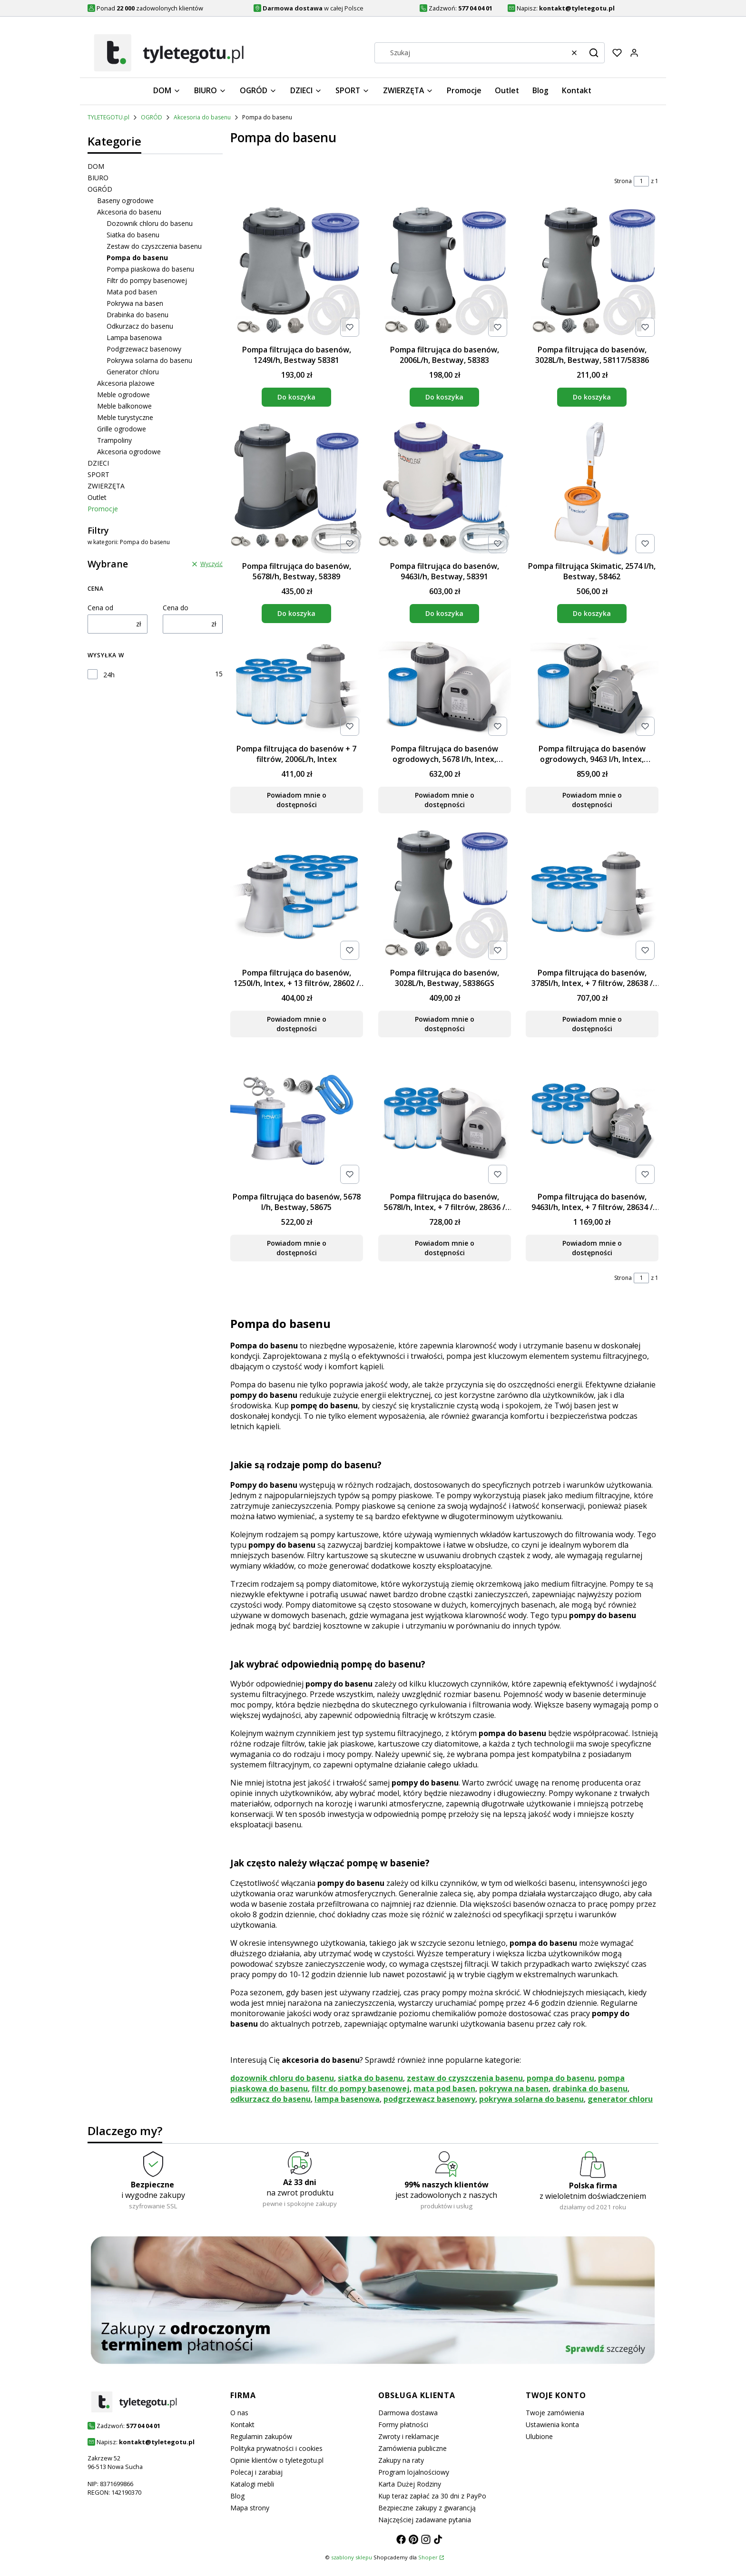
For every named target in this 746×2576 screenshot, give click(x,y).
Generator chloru (133, 371)
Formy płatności (403, 2424)
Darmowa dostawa (408, 2412)
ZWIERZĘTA (106, 485)
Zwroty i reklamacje (408, 2436)
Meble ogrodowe (123, 394)
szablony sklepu (351, 2557)
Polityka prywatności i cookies (276, 2448)
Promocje (103, 508)
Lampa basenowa (134, 337)
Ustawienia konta (552, 2424)
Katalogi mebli (252, 2483)
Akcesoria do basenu (202, 117)
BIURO (98, 177)
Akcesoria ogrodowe (129, 451)
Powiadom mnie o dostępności (296, 799)
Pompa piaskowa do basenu (150, 268)
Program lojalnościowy (413, 2472)
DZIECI (98, 463)
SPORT (98, 474)
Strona (623, 181)
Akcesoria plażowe (126, 383)
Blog (237, 2495)
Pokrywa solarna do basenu (149, 360)
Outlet (97, 497)
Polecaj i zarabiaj (256, 2472)
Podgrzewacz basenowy (144, 348)
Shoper (428, 2557)
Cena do (175, 607)
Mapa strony (249, 2507)
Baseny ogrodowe (125, 200)
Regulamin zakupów (261, 2436)
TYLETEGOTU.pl (108, 117)
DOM (96, 166)
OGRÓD (151, 117)
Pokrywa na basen (135, 303)
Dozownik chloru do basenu (150, 223)
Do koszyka (296, 396)
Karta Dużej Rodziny (409, 2483)
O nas (239, 2412)
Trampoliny (114, 440)
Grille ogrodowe (121, 428)
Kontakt (242, 2424)
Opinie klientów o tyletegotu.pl (277, 2460)
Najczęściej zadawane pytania (424, 2519)
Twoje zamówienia (555, 2412)
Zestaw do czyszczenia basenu (154, 246)
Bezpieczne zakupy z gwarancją (427, 2507)
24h (109, 674)
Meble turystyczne (125, 417)
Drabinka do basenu (137, 314)
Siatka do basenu (133, 234)
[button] (593, 53)
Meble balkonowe (124, 405)
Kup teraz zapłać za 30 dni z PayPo (432, 2495)
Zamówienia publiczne (412, 2448)
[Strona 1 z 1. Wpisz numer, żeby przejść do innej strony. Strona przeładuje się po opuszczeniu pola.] (641, 181)
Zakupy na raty (401, 2460)
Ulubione (539, 2436)
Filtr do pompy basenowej (147, 280)
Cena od (100, 607)
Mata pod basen (132, 291)
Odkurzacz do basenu (140, 326)
